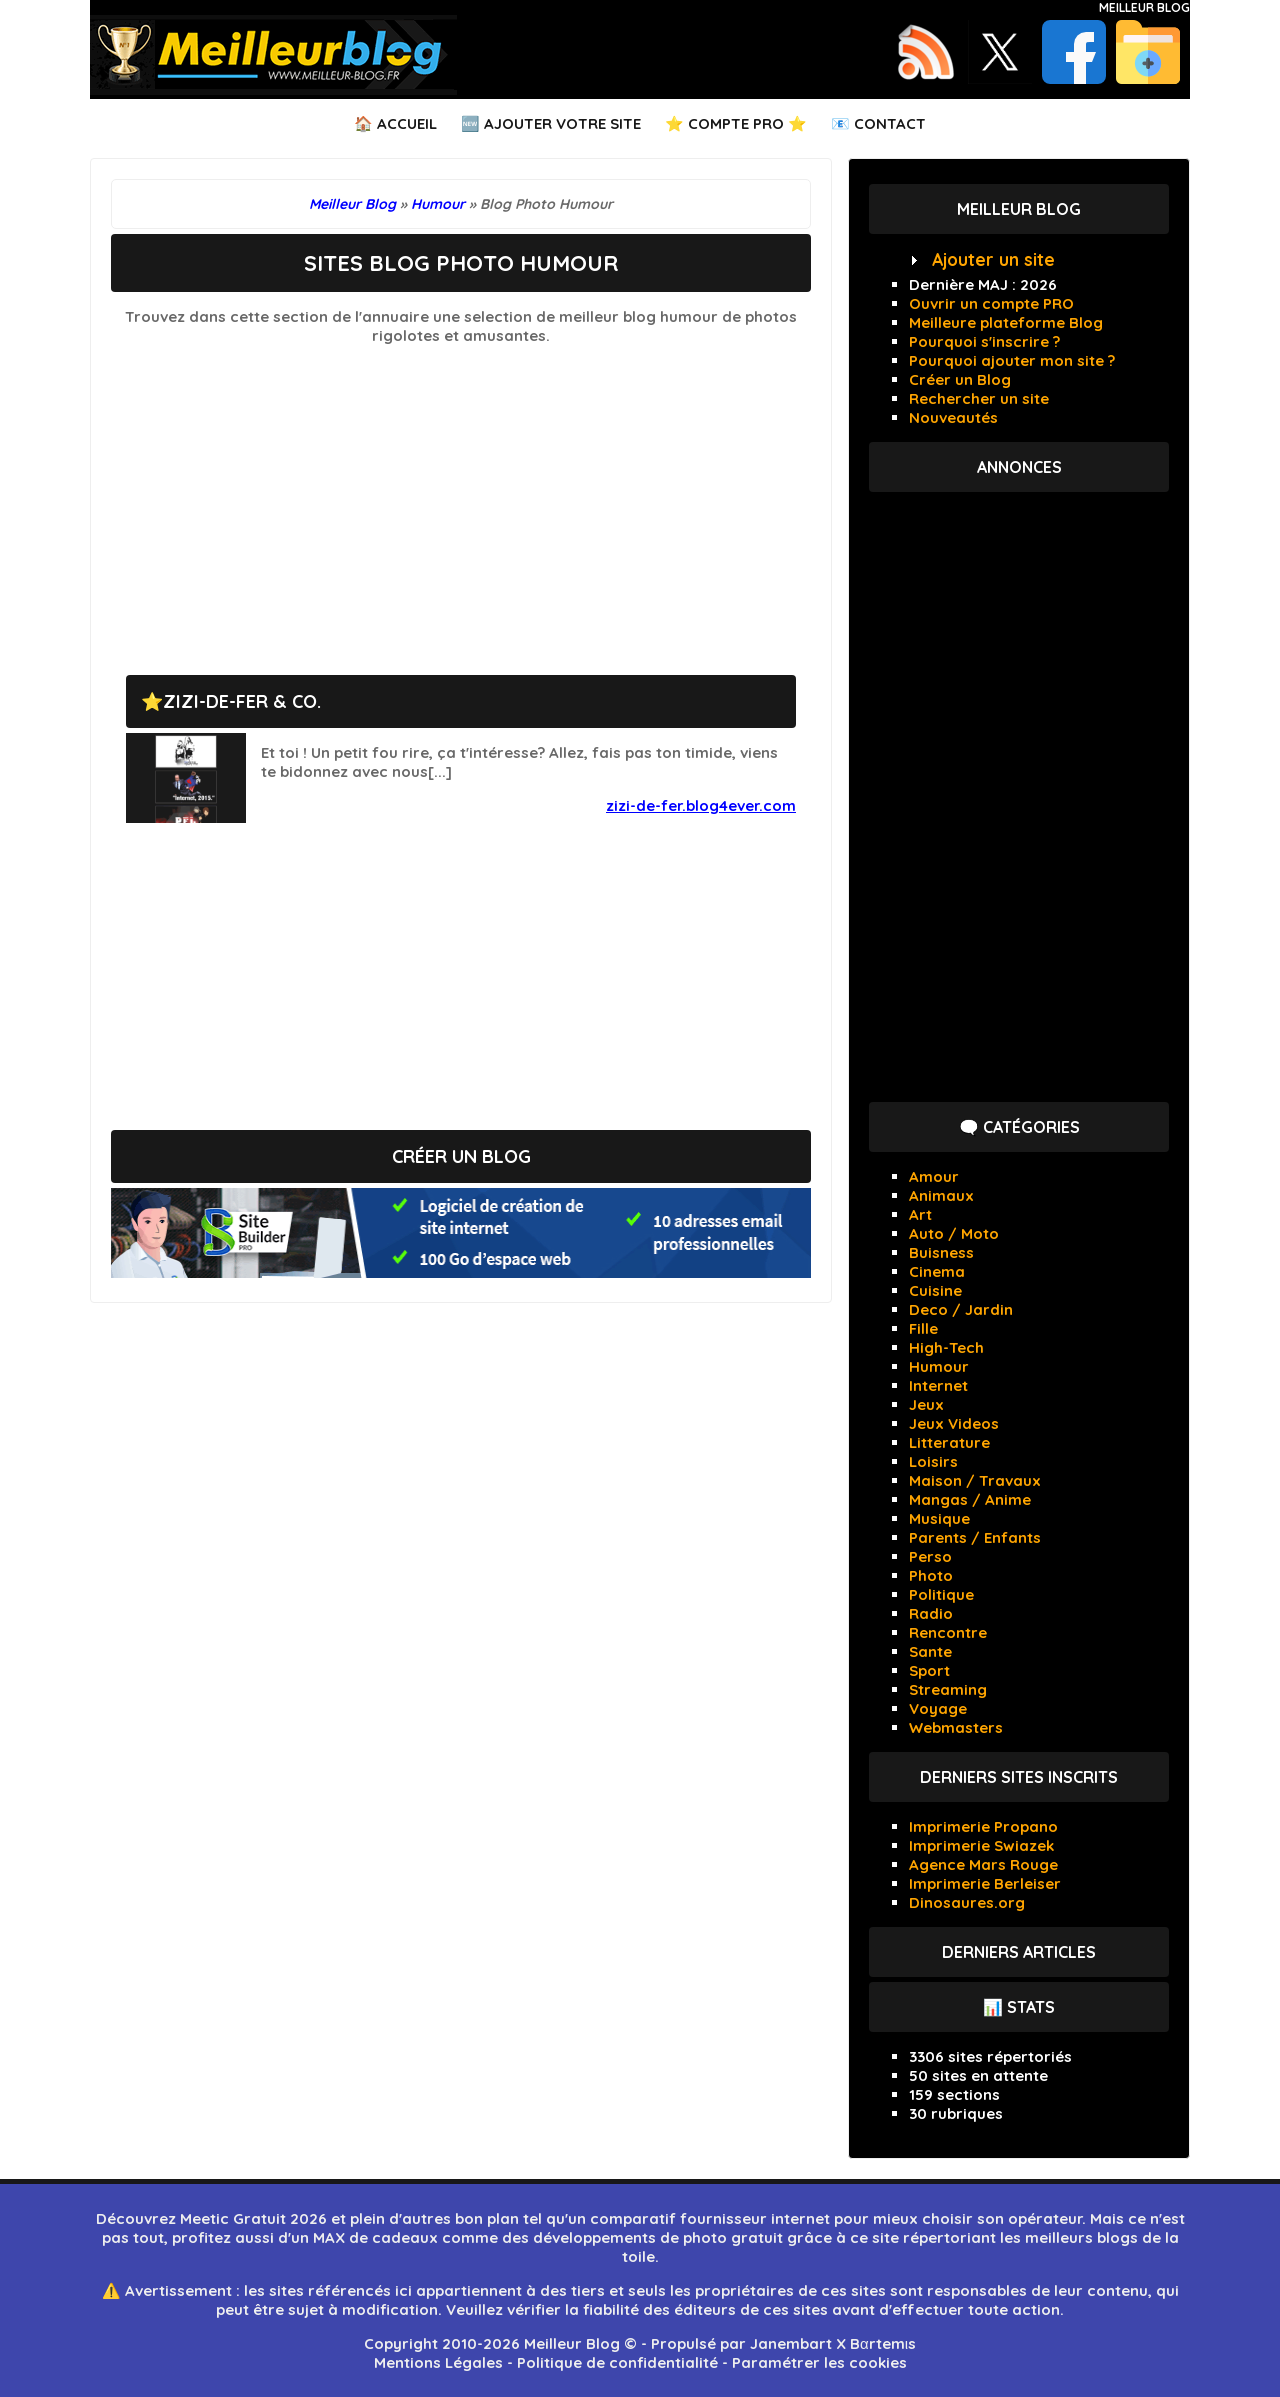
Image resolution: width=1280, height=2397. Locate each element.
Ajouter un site (993, 259)
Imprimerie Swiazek (981, 1845)
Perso (930, 1556)
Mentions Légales (438, 2362)
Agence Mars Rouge (983, 1864)
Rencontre (948, 1632)
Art (920, 1214)
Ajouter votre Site (562, 123)
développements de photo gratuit (658, 2237)
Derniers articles (1019, 1952)
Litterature (949, 1442)
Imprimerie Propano (983, 1826)
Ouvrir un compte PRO (991, 303)
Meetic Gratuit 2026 (253, 2218)
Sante (930, 1651)
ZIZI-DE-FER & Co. (242, 701)
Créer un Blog (960, 379)
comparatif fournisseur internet (710, 2218)
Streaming (948, 1689)
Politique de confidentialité (617, 2362)
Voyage (938, 1708)
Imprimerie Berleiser (985, 1883)
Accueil (407, 123)
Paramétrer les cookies (819, 2362)
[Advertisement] (461, 500)
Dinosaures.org (967, 1902)
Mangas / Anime (970, 1499)
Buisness (941, 1252)
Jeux (926, 1404)
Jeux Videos (954, 1423)
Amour (934, 1176)
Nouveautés (953, 417)
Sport (929, 1670)
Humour (939, 1366)
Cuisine (935, 1290)
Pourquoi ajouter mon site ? (1012, 360)
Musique (939, 1518)
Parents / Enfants (975, 1537)
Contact (890, 123)
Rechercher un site (979, 398)
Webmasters (956, 1727)
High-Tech (946, 1347)
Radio (931, 1613)
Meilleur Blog (1144, 7)
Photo (931, 1575)
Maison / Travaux (975, 1480)
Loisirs (933, 1461)
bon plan (487, 2218)
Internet (938, 1385)
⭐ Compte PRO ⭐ (736, 123)
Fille (923, 1328)
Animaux (941, 1195)
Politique (941, 1594)
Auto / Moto (954, 1233)
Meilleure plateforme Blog (1006, 322)
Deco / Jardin (961, 1309)
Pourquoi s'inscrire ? (984, 341)
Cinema (937, 1271)
